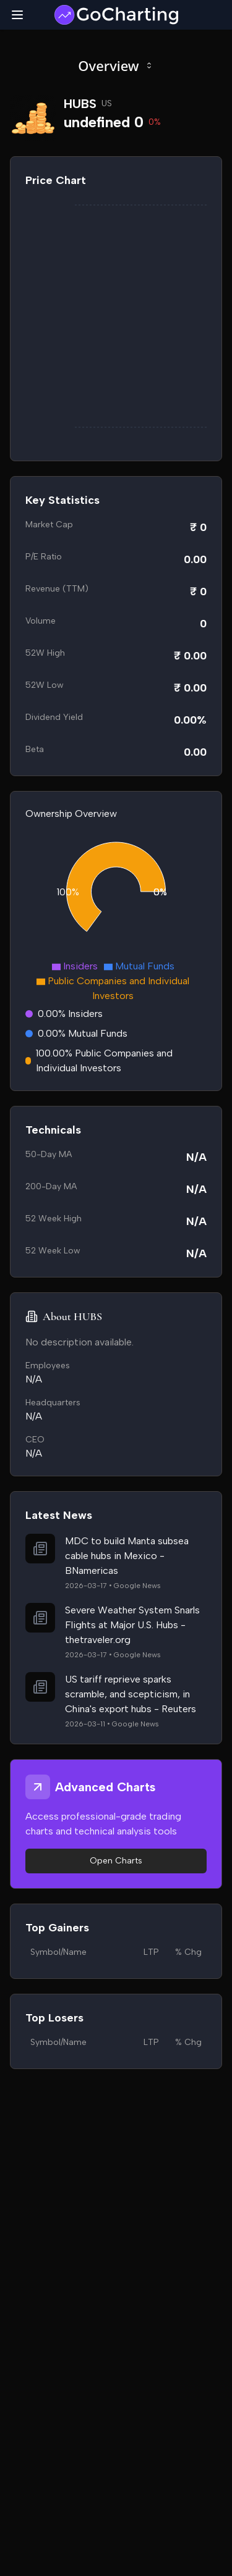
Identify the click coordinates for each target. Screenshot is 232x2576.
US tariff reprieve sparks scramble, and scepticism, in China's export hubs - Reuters (130, 1694)
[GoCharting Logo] (115, 15)
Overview (115, 65)
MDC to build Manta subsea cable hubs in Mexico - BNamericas (127, 1555)
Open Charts (116, 1860)
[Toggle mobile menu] (17, 14)
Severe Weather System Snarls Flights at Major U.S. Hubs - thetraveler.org (132, 1625)
